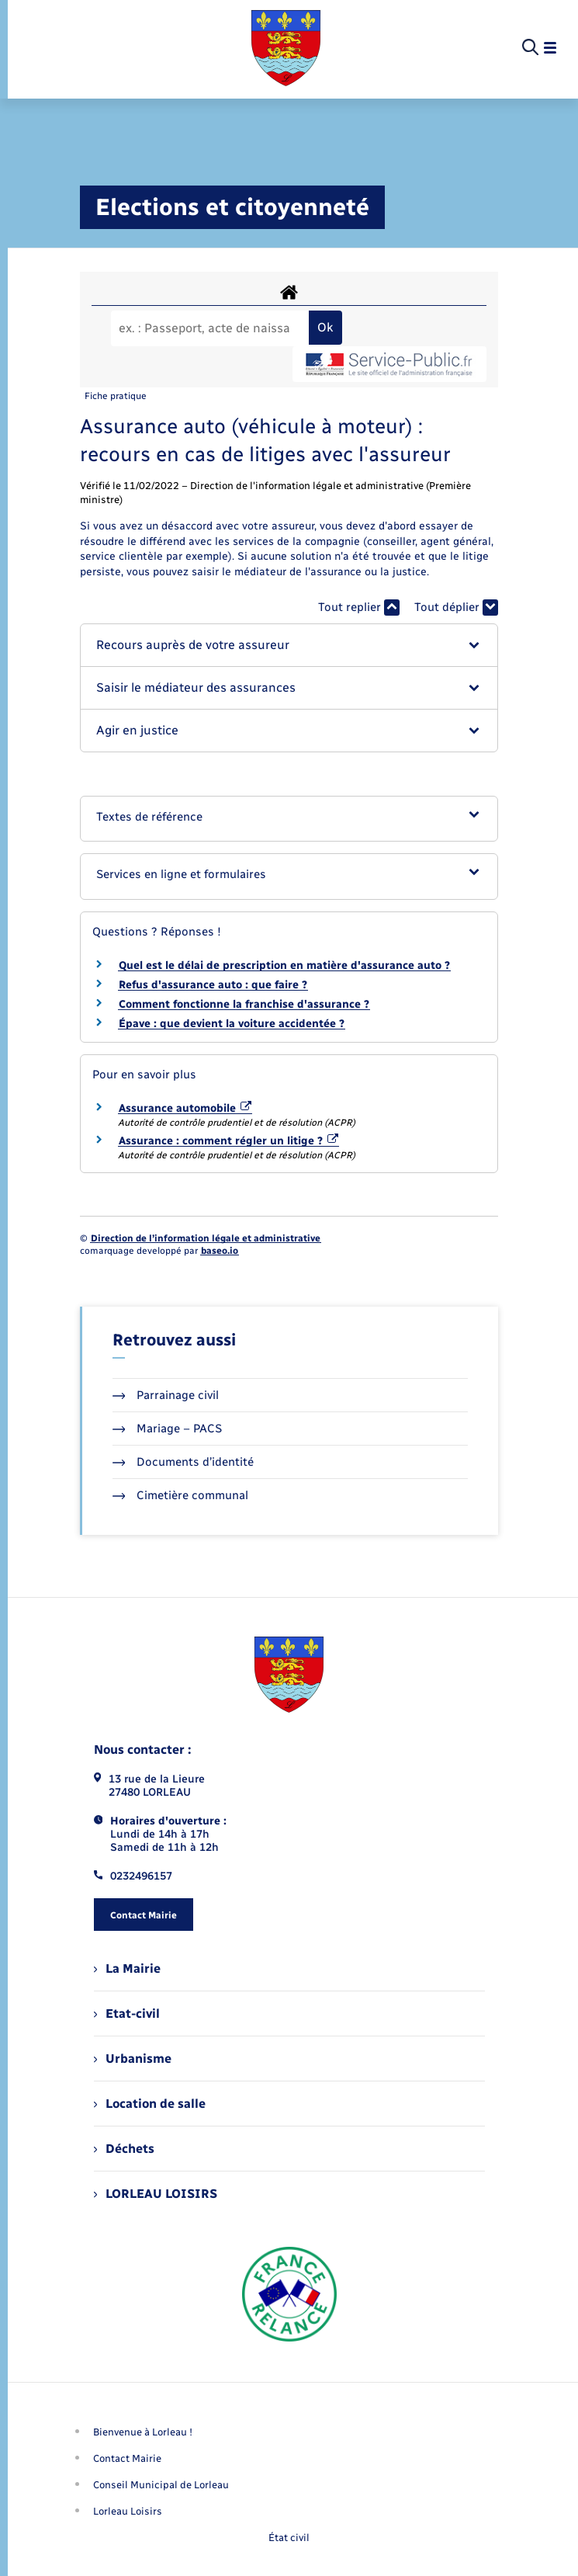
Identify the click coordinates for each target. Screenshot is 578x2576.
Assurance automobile (185, 1108)
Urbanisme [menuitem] (132, 2058)
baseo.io (219, 1250)
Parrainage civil (166, 1395)
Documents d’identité (183, 1462)
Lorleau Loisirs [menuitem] (127, 2511)
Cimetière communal (180, 1495)
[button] (289, 645)
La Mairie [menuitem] (127, 1968)
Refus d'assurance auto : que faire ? (213, 984)
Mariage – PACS (167, 1429)
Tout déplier (456, 607)
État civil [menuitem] (289, 2537)
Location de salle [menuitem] (150, 2103)
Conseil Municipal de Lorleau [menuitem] (161, 2485)
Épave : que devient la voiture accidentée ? (231, 1023)
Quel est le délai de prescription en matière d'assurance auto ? (284, 965)
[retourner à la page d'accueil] (286, 48)
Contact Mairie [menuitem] (127, 2458)
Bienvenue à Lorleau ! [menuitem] (142, 2432)
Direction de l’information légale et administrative (205, 1238)
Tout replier (359, 607)
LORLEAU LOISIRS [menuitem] (155, 2193)
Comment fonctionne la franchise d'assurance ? (244, 1004)
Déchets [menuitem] (124, 2148)
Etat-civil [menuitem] (127, 2013)
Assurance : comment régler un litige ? (229, 1140)
